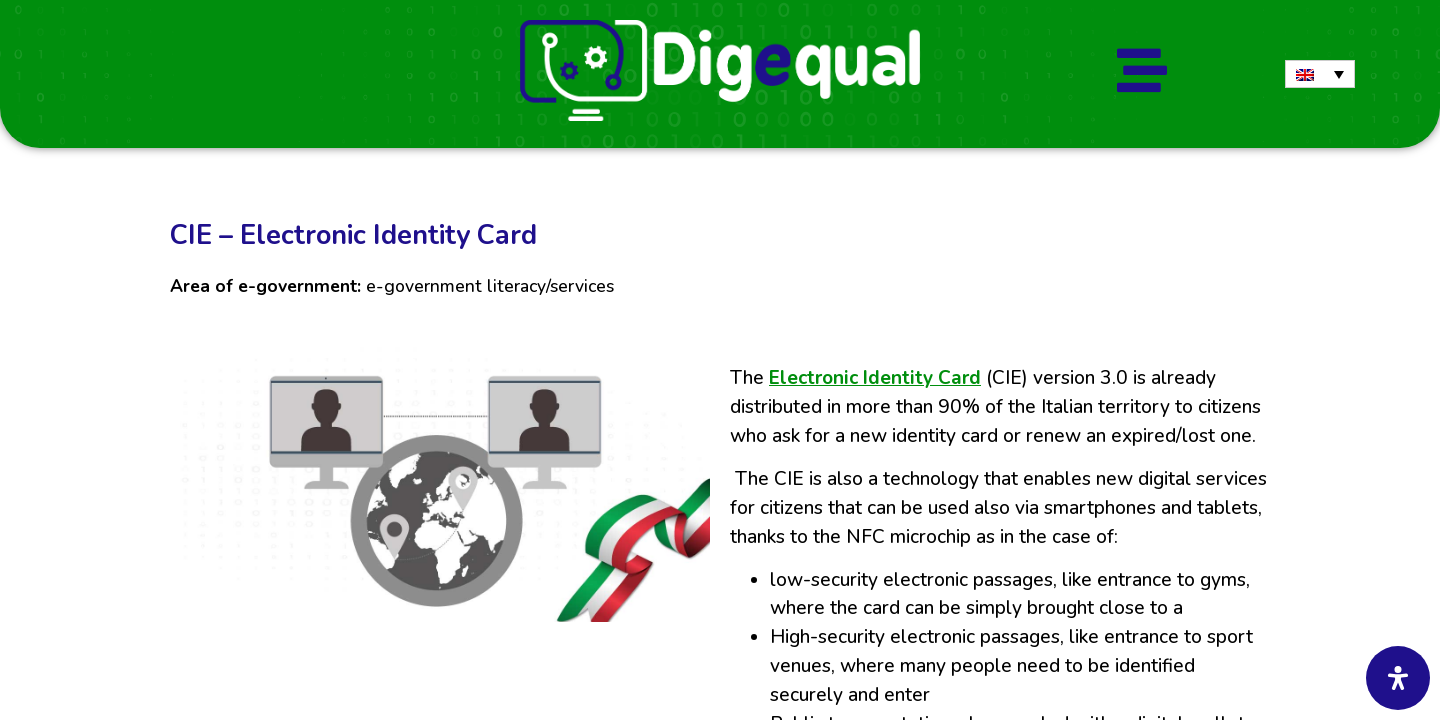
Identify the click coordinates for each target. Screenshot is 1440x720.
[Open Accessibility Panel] (1398, 678)
